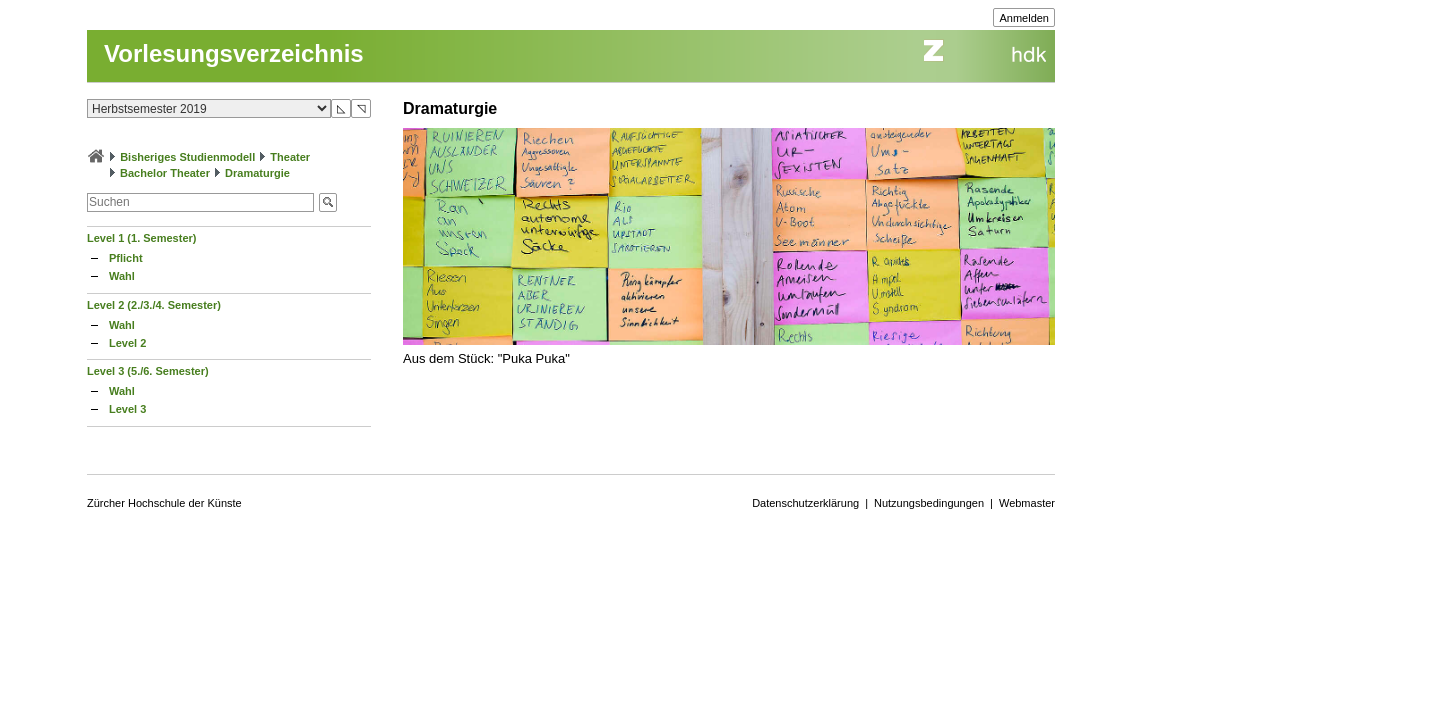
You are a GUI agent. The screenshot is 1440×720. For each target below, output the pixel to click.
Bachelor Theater (165, 173)
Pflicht (126, 258)
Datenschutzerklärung (805, 503)
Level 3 (127, 409)
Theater (290, 157)
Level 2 (127, 343)
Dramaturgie (257, 173)
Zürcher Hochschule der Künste (164, 503)
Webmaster (1027, 503)
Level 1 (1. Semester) (141, 238)
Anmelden (1024, 18)
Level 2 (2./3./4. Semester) (154, 305)
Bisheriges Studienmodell (187, 157)
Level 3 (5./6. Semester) (148, 371)
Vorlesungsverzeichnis (234, 53)
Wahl (122, 276)
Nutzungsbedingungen (929, 503)
